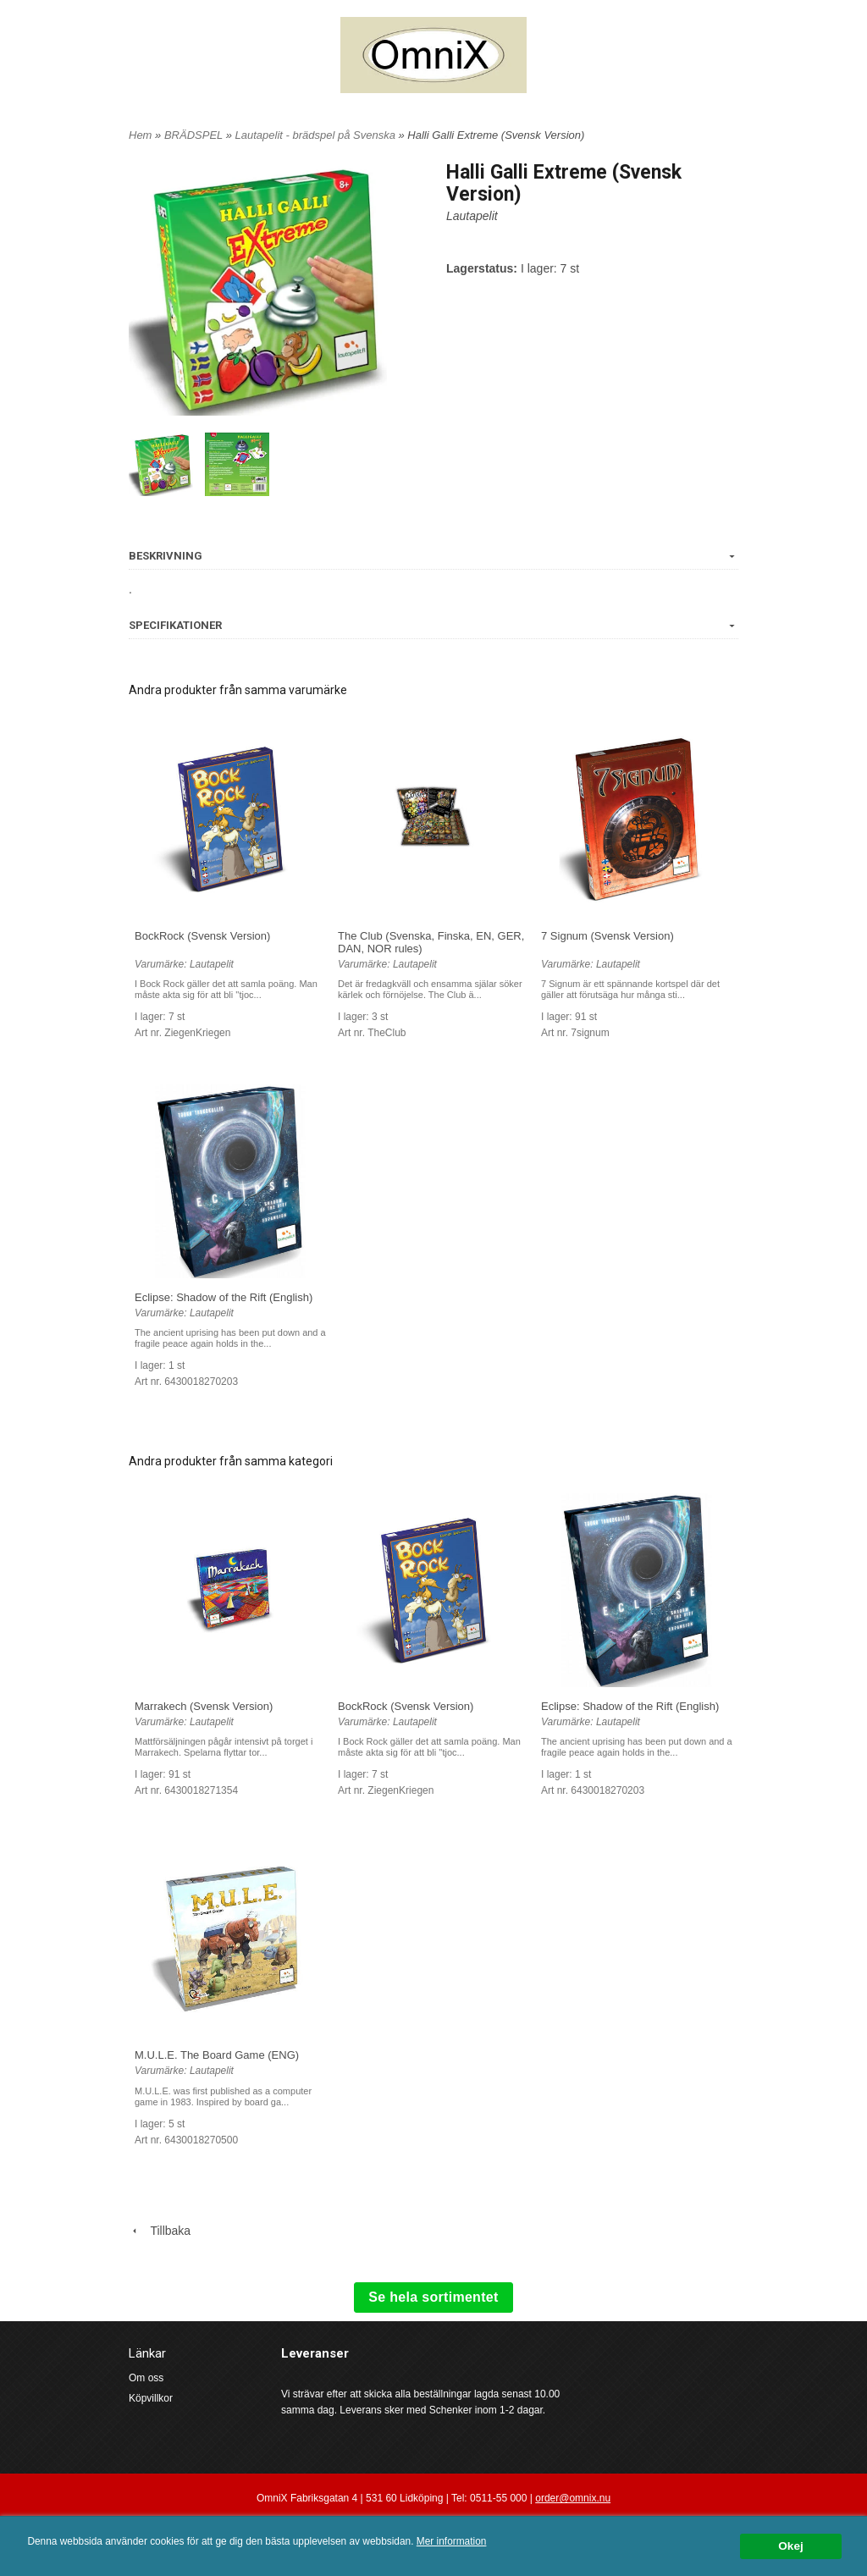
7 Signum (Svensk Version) (607, 935)
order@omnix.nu (572, 2498)
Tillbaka (160, 2230)
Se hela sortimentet (433, 2297)
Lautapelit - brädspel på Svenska (317, 135)
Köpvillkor (151, 2398)
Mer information (452, 2541)
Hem (140, 135)
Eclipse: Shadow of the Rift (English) (223, 1297)
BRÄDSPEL (195, 135)
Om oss (146, 2378)
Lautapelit (472, 216)
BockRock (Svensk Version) (202, 935)
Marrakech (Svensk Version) (204, 1706)
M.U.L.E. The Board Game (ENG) (217, 2055)
